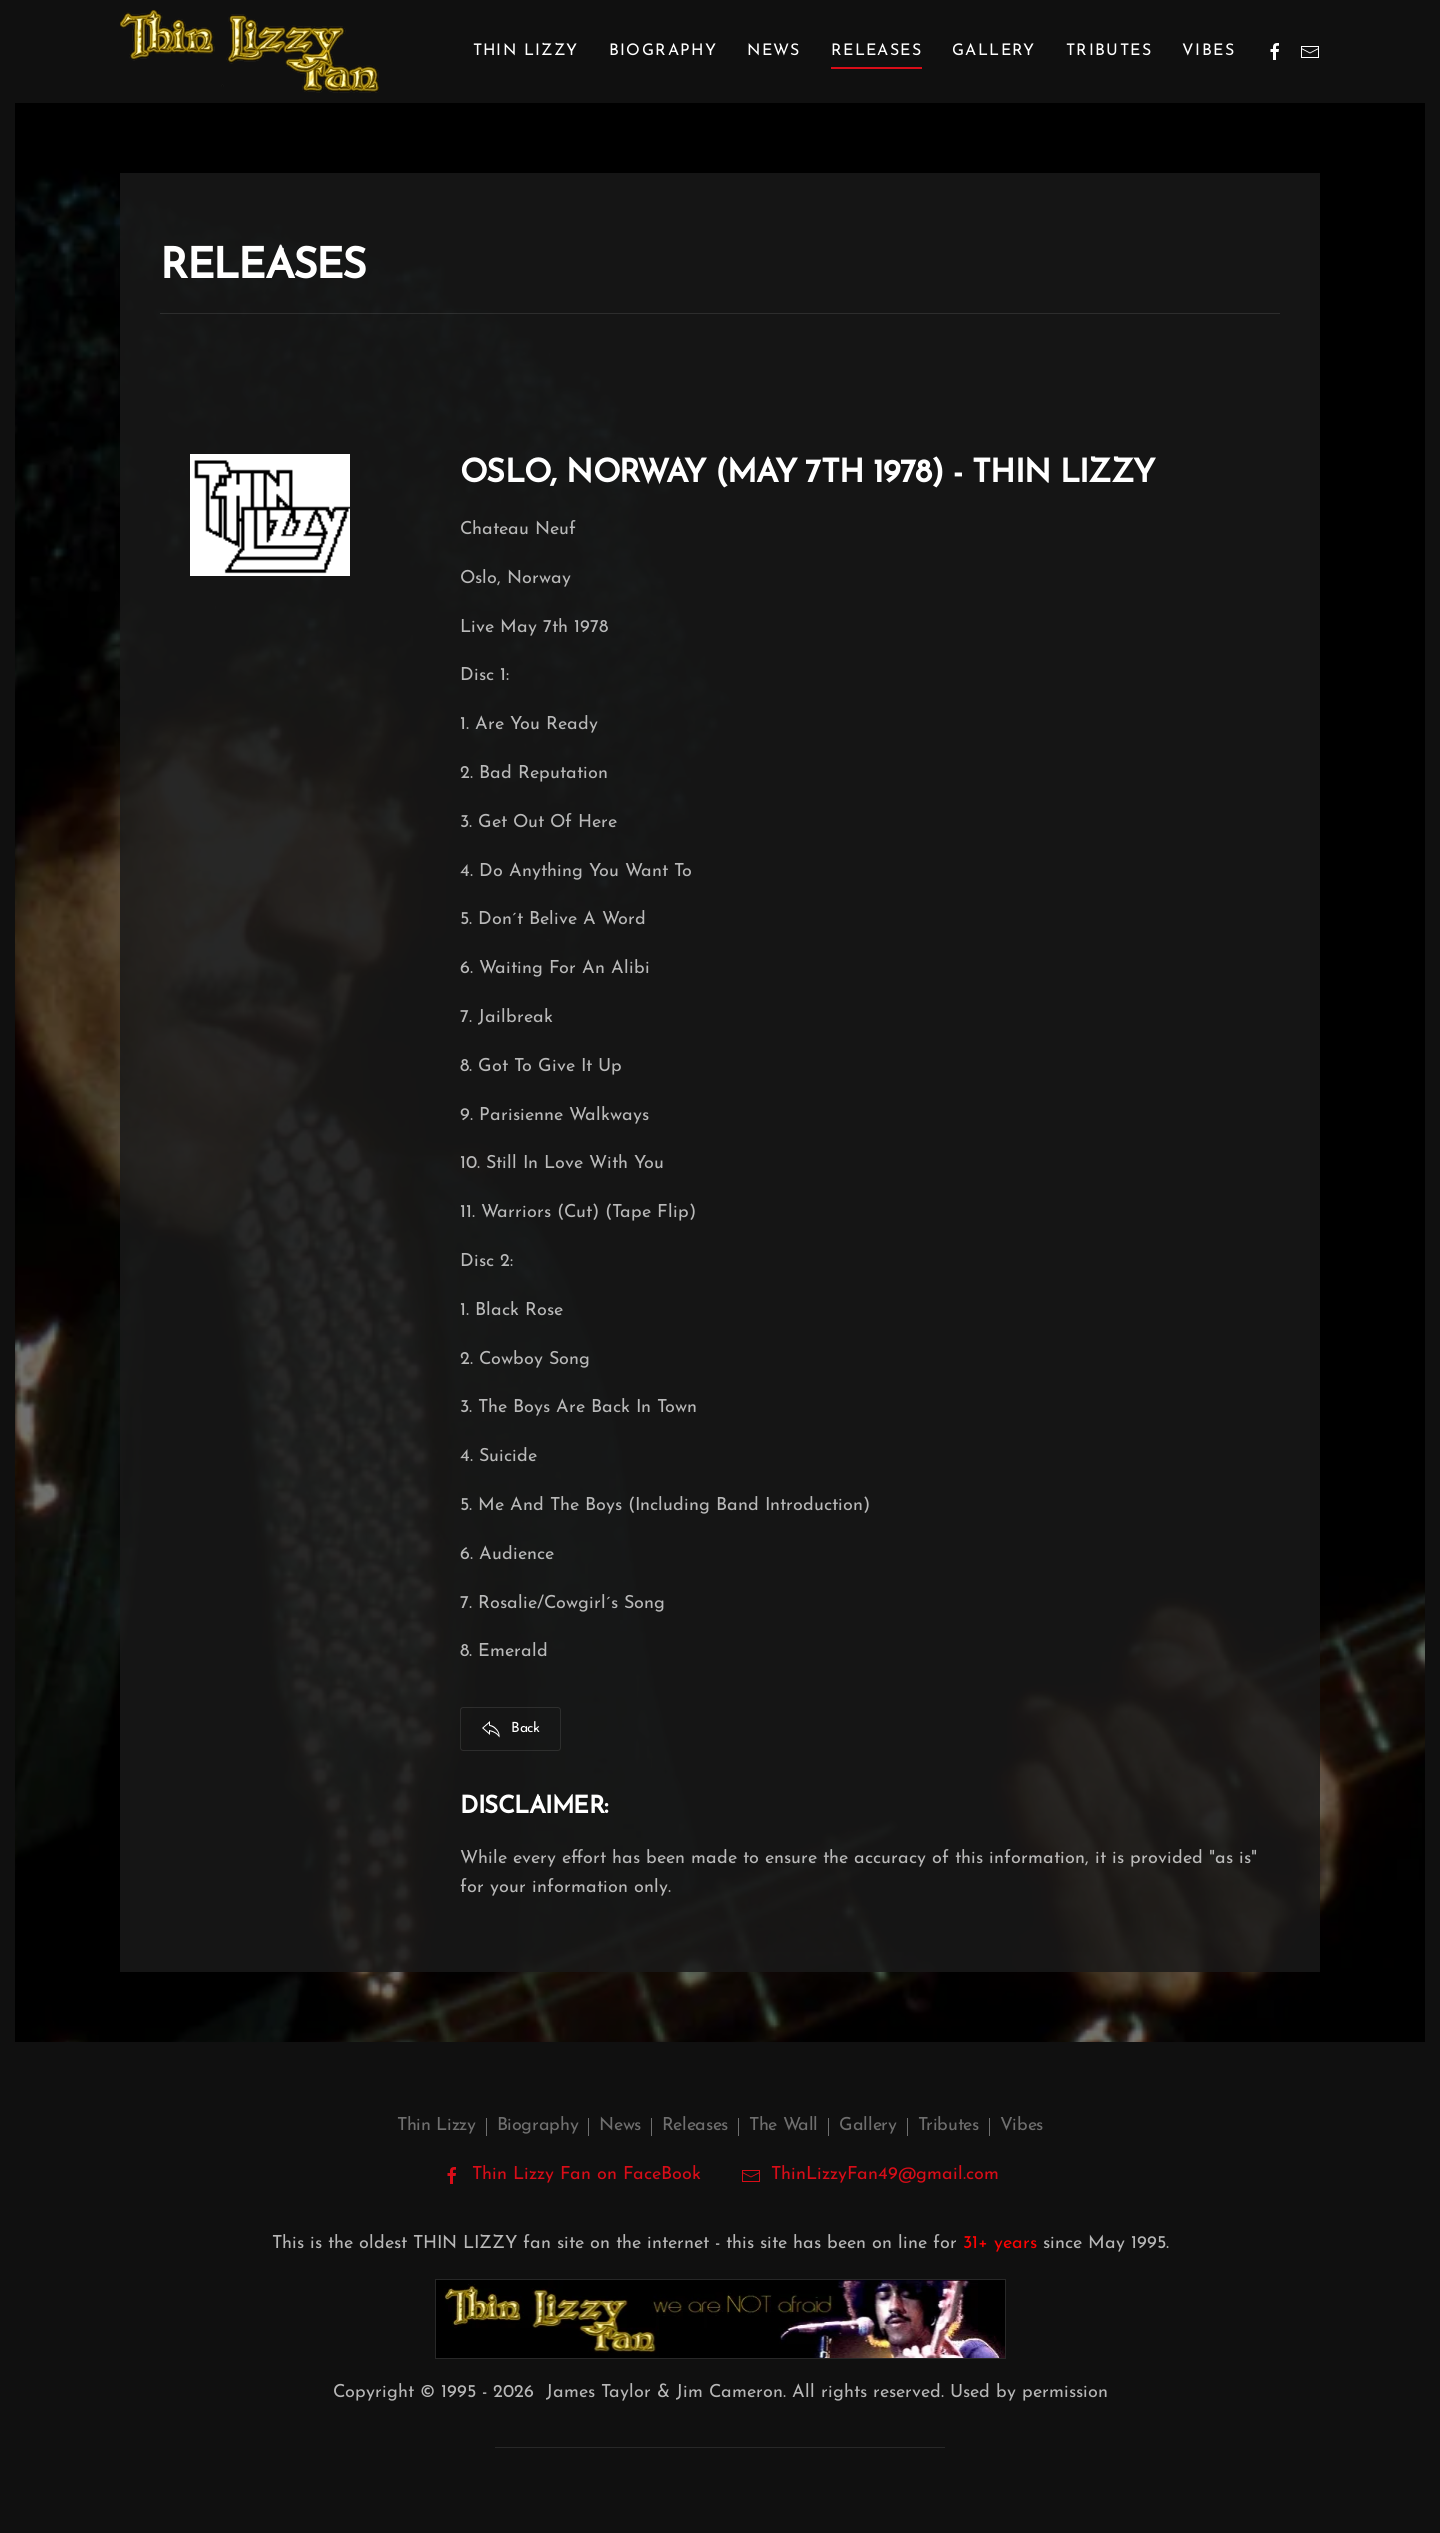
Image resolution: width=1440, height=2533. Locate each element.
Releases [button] (876, 51)
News (774, 51)
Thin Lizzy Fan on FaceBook (571, 2175)
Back (510, 1729)
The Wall (783, 2125)
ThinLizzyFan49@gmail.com (885, 2174)
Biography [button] (663, 51)
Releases (695, 2125)
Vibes (1208, 51)
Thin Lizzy (436, 2125)
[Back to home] (249, 51)
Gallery (994, 51)
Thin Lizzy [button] (526, 51)
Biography (538, 2125)
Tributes (1109, 51)
